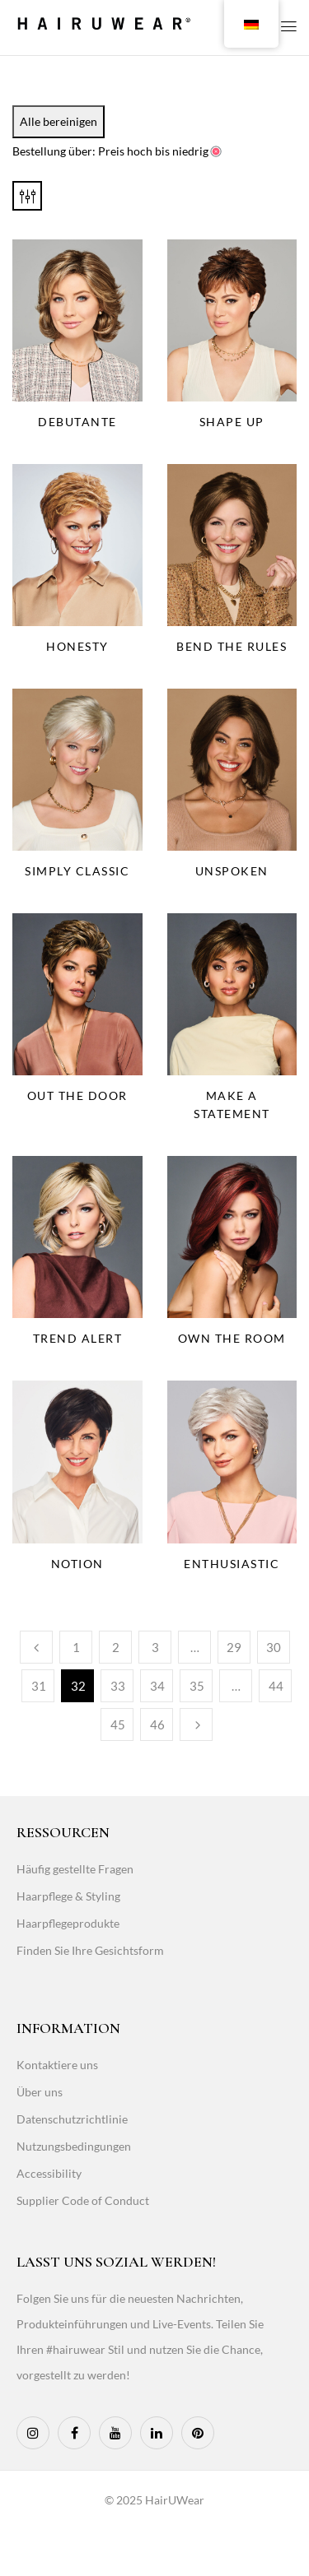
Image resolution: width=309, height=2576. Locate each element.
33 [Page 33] (117, 1685)
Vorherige (36, 1647)
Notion (77, 1564)
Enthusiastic (231, 1564)
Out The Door (77, 1095)
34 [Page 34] (157, 1685)
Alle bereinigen (58, 121)
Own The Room (232, 1338)
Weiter (196, 1724)
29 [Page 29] (234, 1647)
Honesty (77, 646)
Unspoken (232, 871)
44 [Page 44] (276, 1685)
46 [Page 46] (157, 1724)
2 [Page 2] (115, 1647)
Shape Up (232, 422)
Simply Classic (77, 871)
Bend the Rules (231, 646)
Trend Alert (78, 1338)
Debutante (77, 422)
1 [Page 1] (76, 1647)
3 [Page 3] (155, 1647)
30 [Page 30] (273, 1647)
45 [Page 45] (117, 1724)
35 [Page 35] (197, 1685)
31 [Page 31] (38, 1685)
